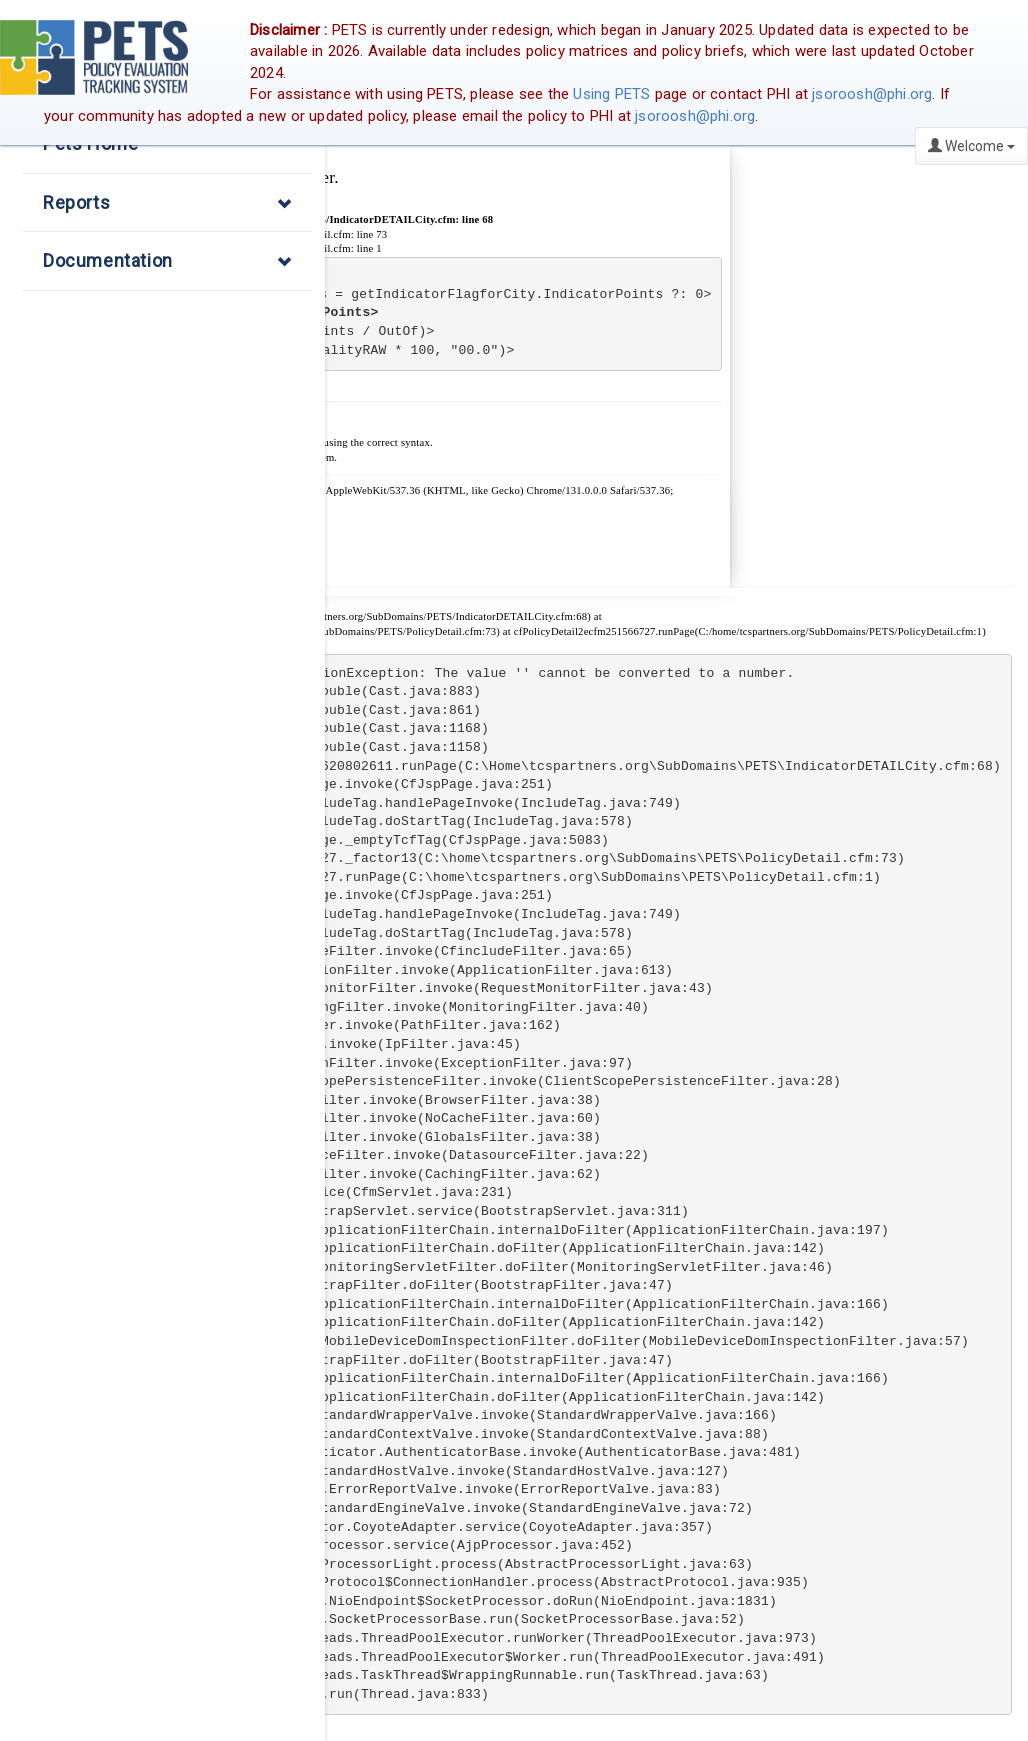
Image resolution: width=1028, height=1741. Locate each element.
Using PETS (611, 94)
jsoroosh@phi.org (872, 94)
